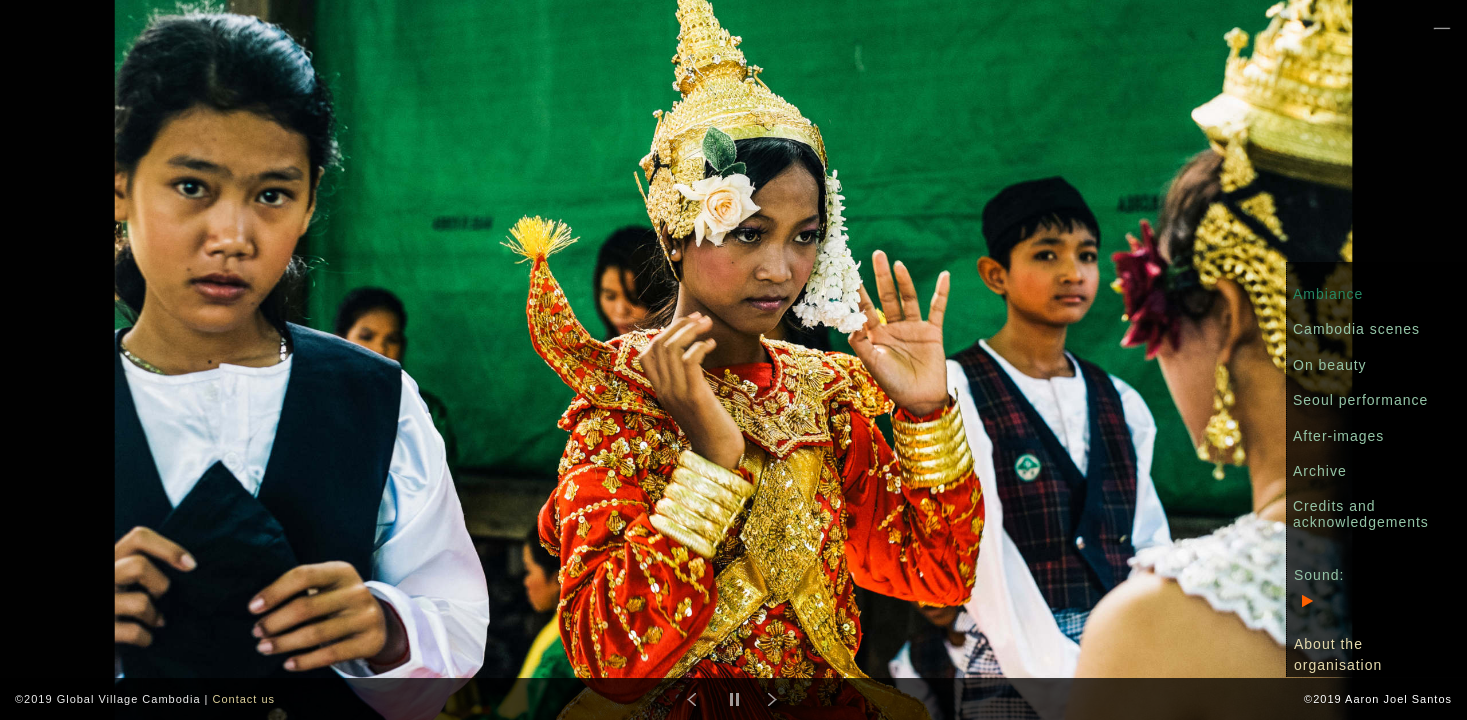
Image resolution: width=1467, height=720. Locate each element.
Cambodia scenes (1356, 329)
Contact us (243, 699)
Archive (1320, 471)
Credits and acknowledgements (1361, 513)
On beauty (1330, 365)
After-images (1338, 436)
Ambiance (1328, 294)
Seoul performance (1360, 400)
